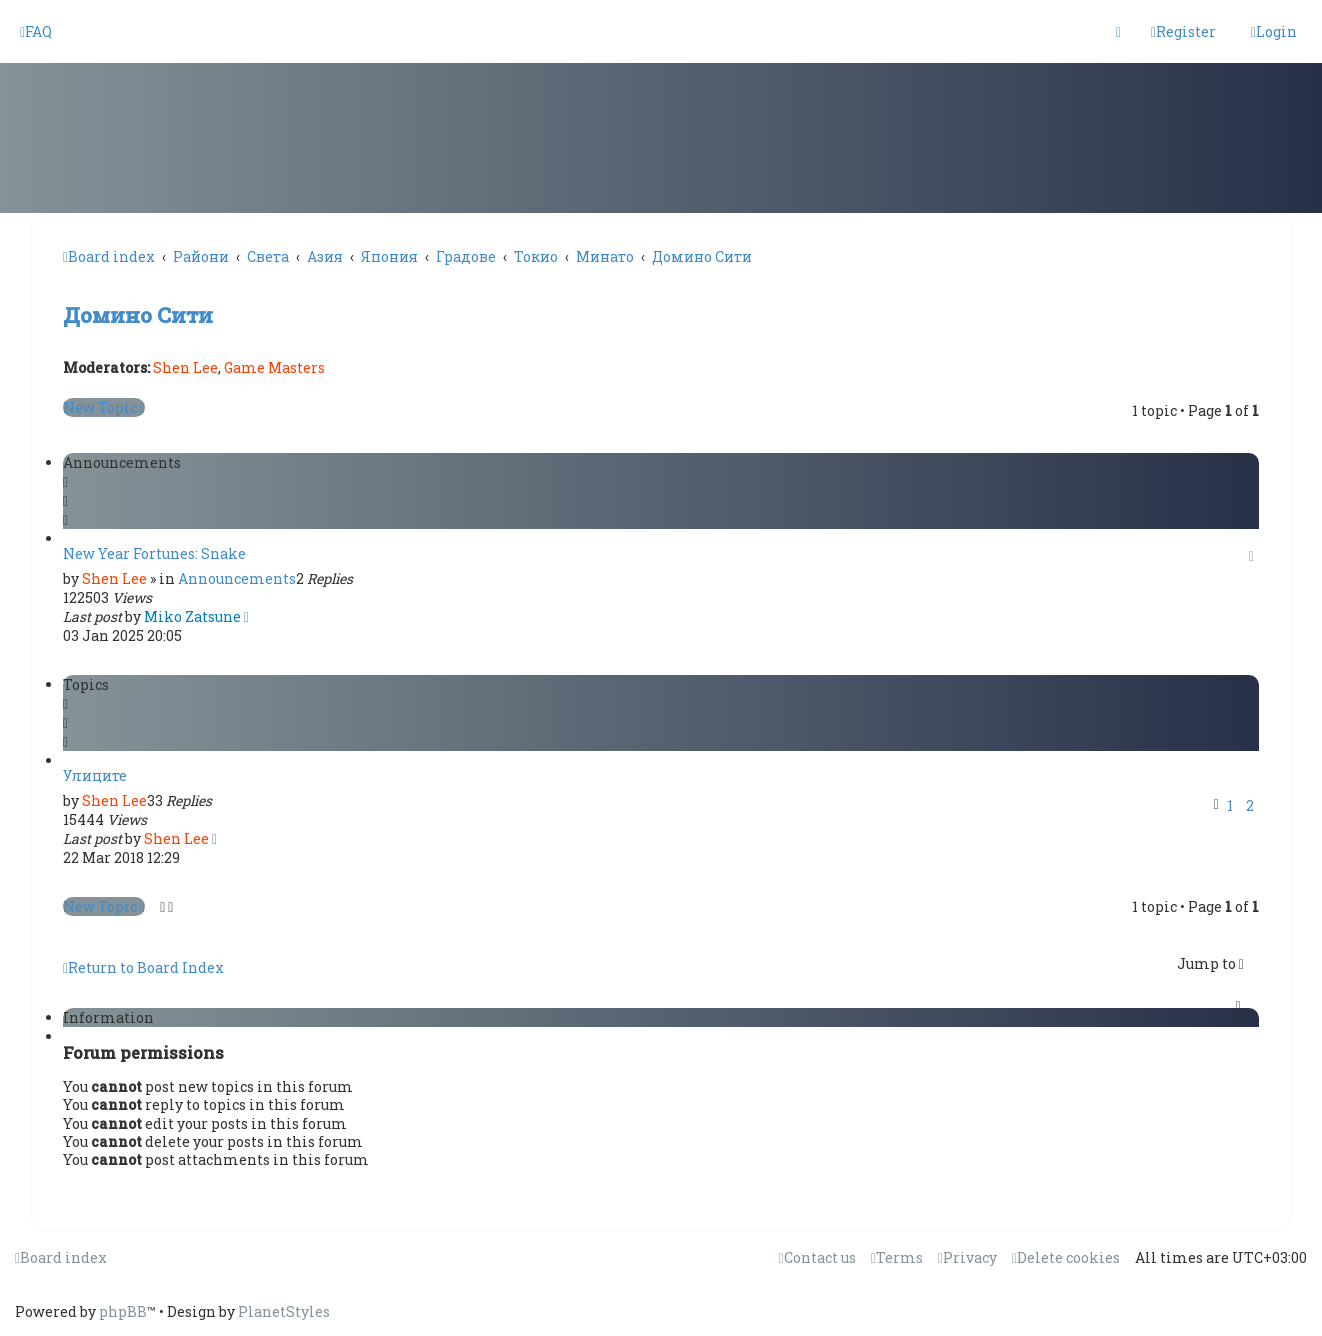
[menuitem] (36, 31)
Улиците (95, 775)
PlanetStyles (284, 1311)
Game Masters (274, 368)
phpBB (123, 1311)
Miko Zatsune (192, 616)
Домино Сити (138, 315)
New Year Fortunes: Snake (154, 553)
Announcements (237, 578)
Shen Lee (185, 367)
